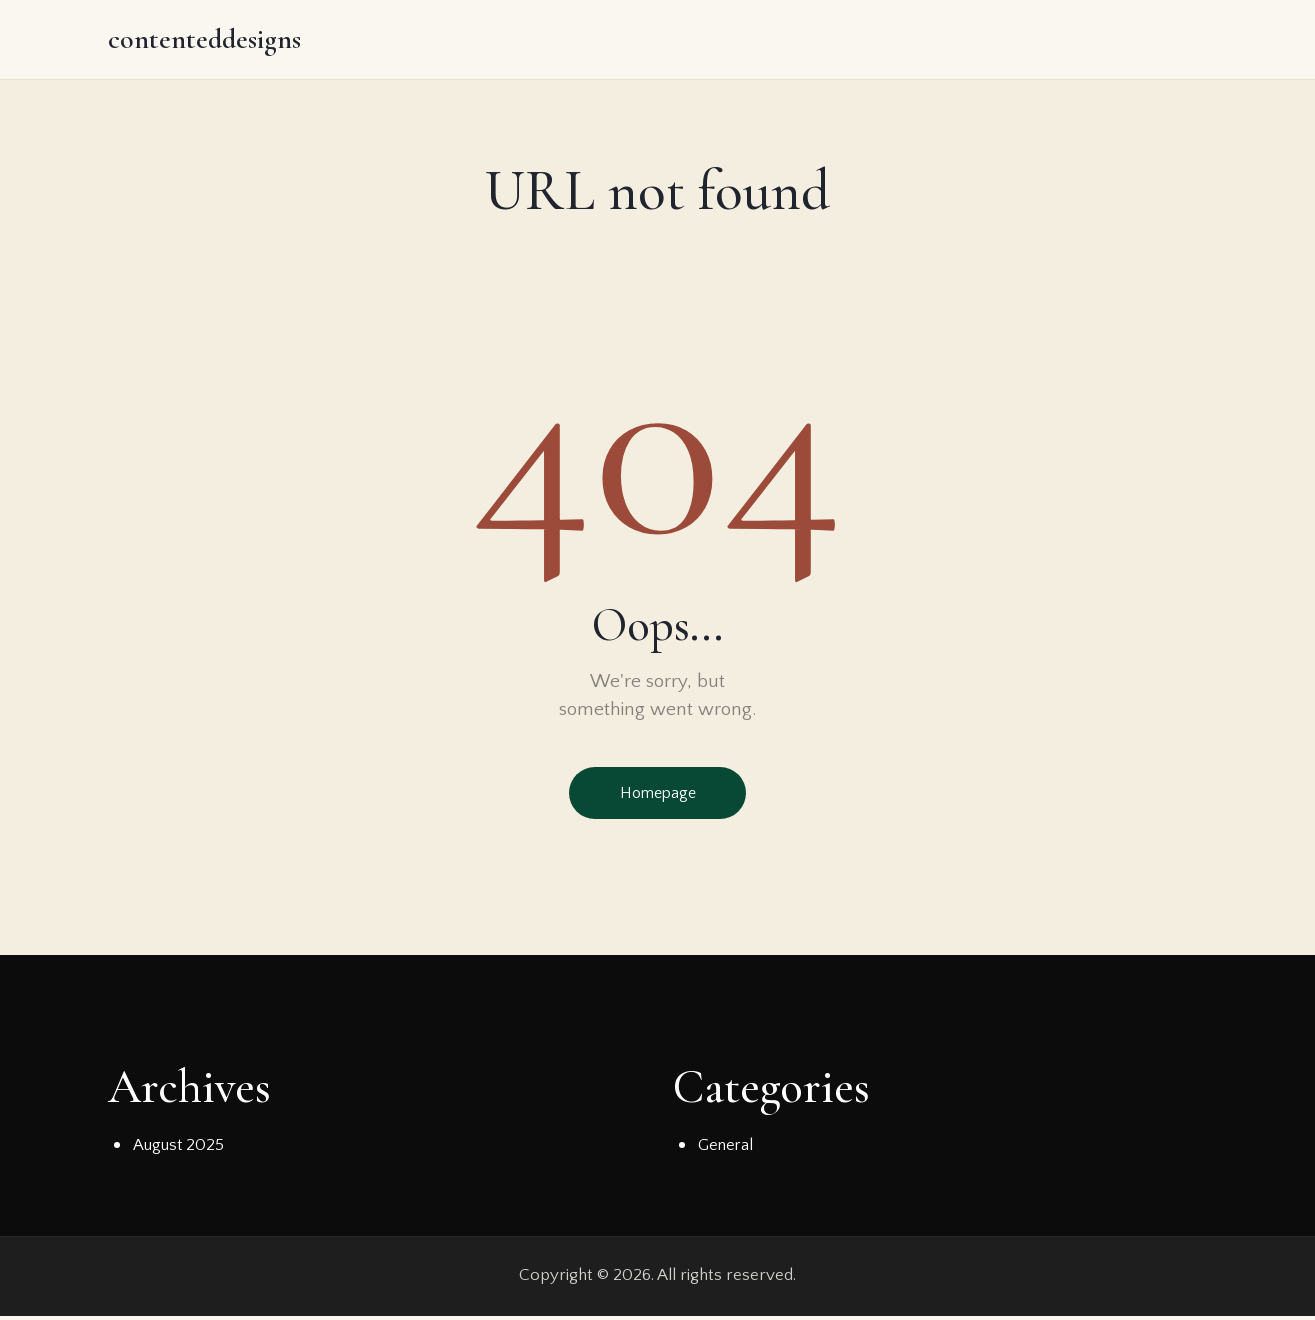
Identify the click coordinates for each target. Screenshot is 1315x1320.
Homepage (658, 795)
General (726, 1149)
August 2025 (179, 1149)
